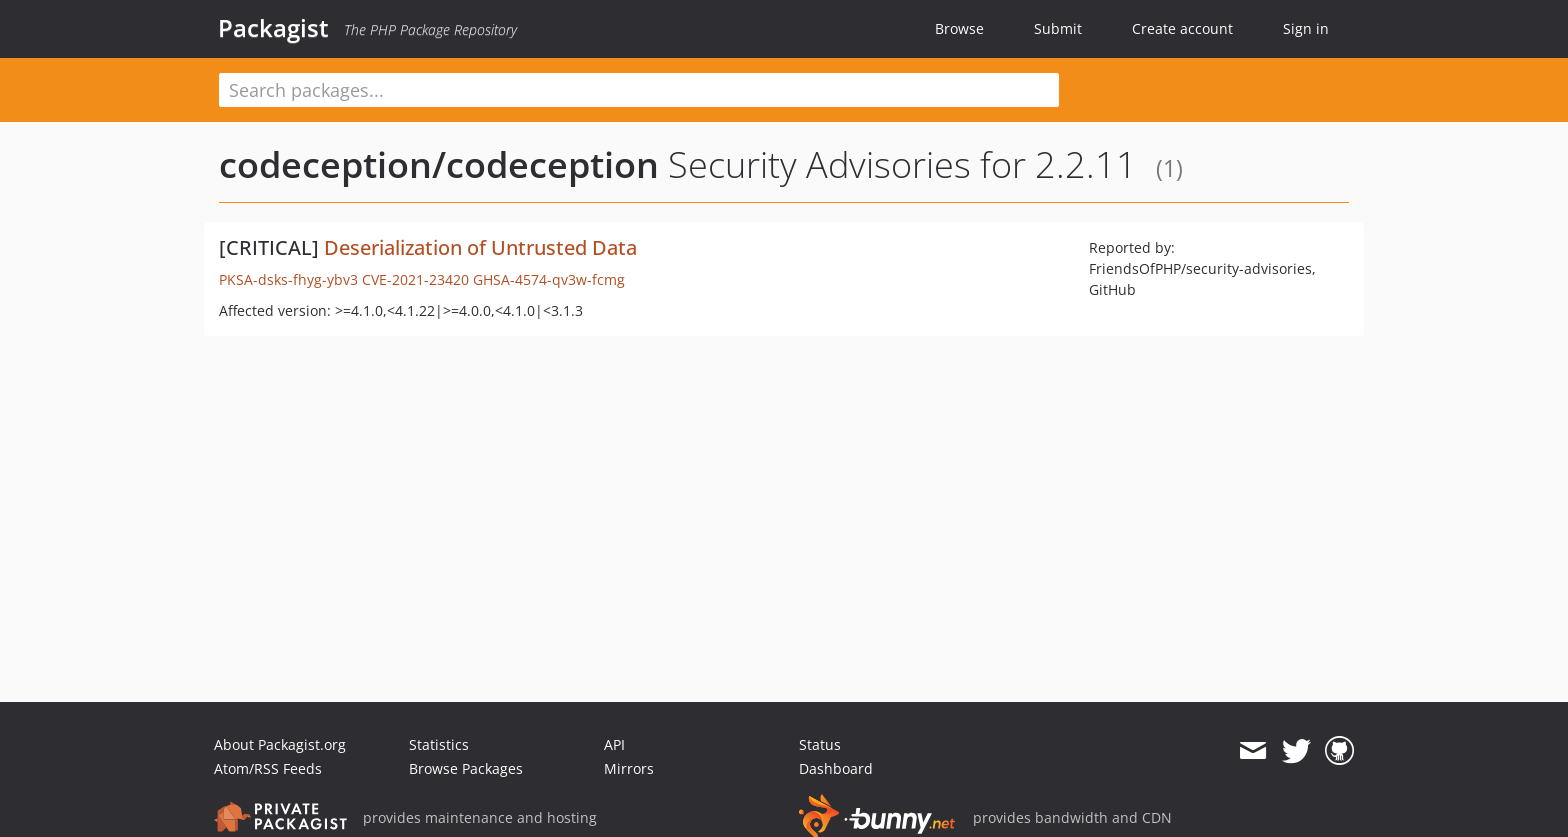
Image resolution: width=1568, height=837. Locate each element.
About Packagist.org (280, 744)
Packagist (273, 28)
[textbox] (639, 90)
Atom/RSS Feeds (268, 768)
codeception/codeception (439, 164)
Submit (1058, 28)
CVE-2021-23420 (415, 279)
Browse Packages (466, 768)
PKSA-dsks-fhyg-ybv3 (288, 279)
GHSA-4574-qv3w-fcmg (549, 279)
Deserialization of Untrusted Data (480, 247)
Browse (959, 28)
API (614, 744)
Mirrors (629, 768)
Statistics (439, 744)
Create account (1182, 28)
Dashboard (836, 768)
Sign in (1306, 28)
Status (820, 744)
